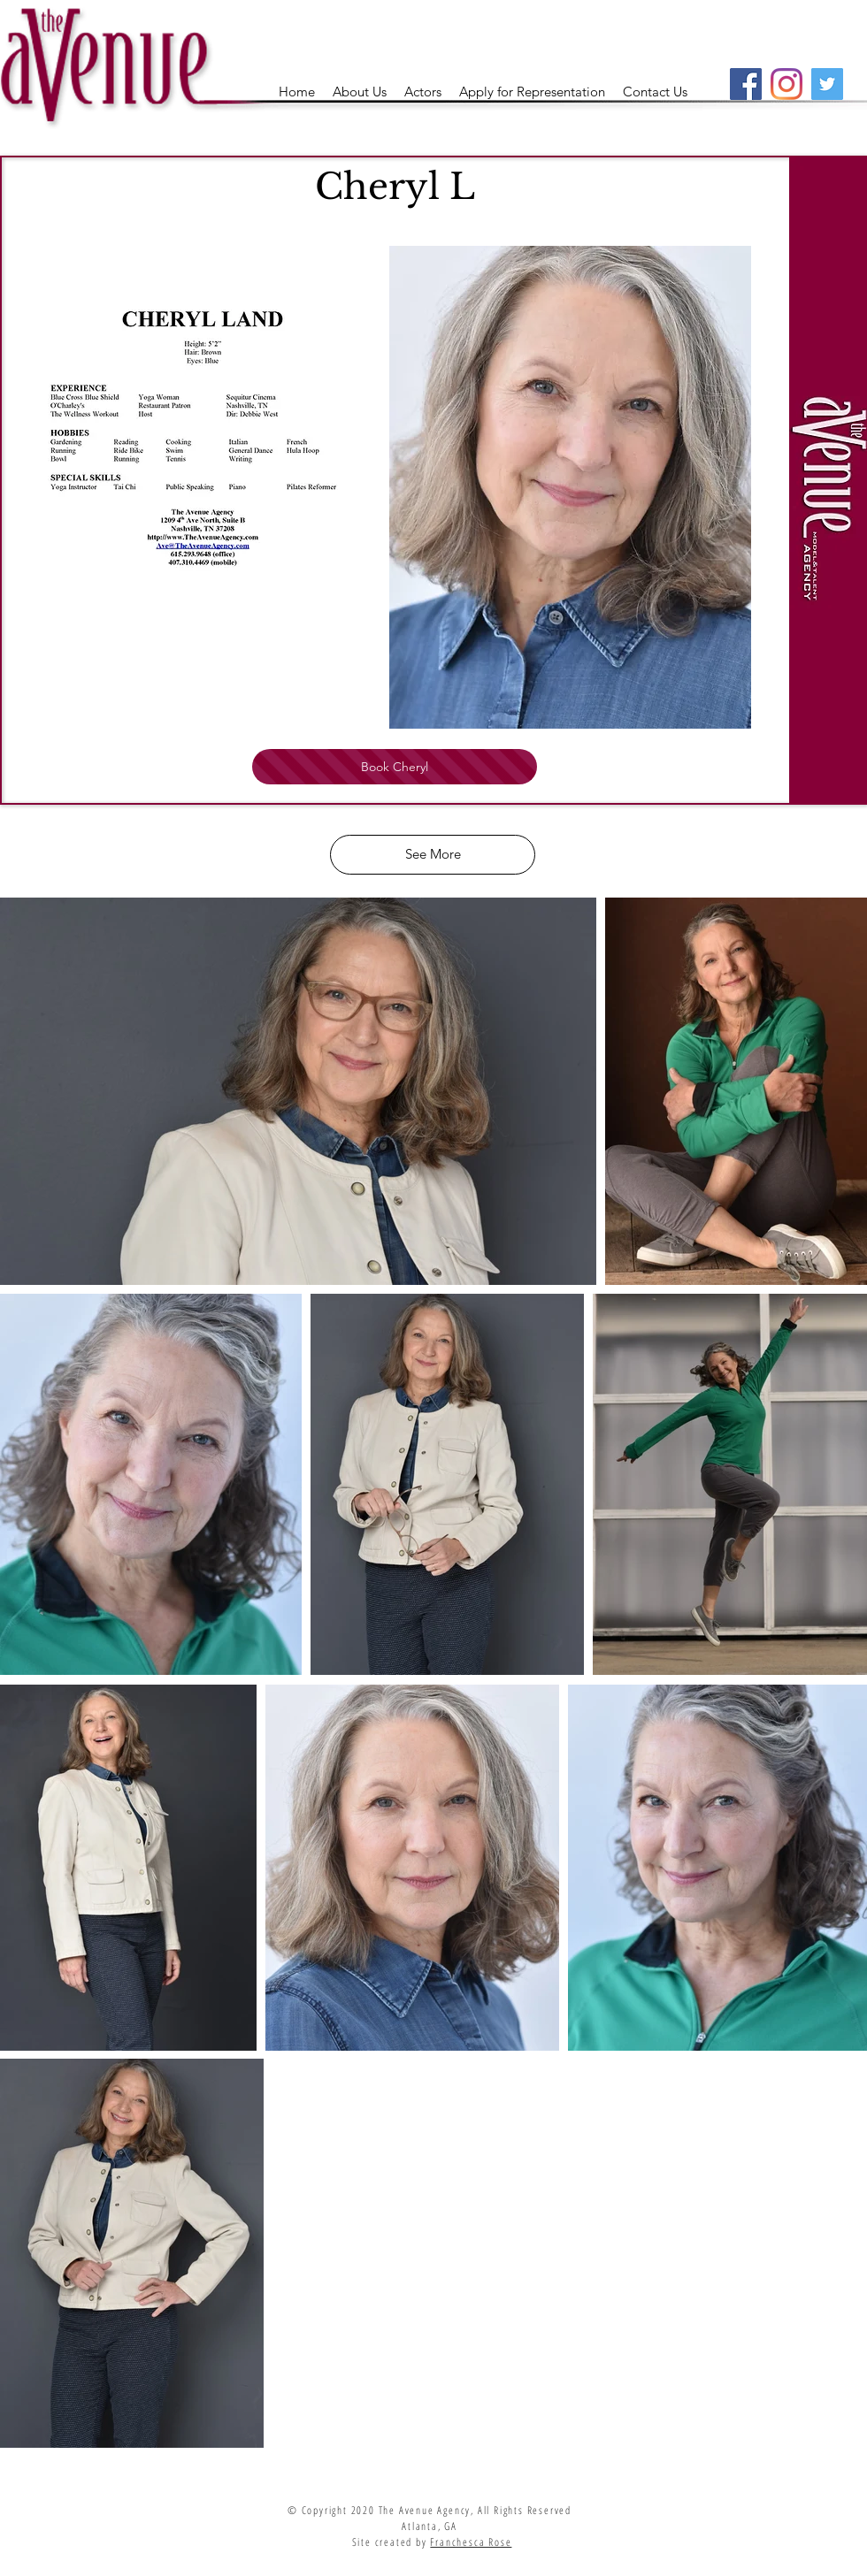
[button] (422, 92)
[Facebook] (746, 84)
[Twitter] (827, 84)
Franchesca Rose (470, 2541)
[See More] (432, 855)
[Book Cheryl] (394, 766)
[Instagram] (786, 84)
